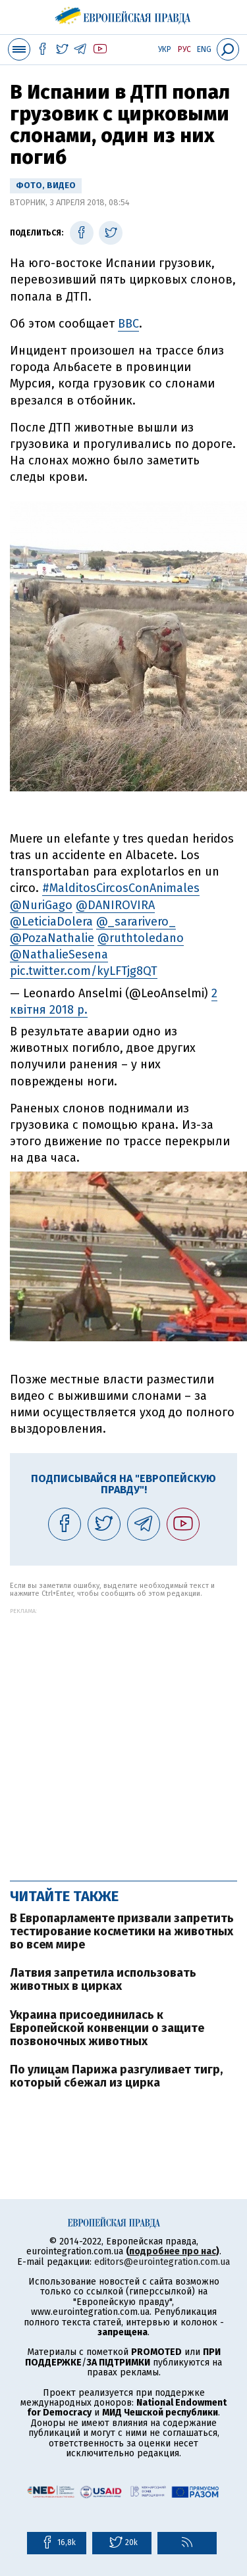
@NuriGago (41, 905)
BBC (128, 323)
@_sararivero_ (136, 921)
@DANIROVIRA (115, 905)
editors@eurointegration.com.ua (162, 2261)
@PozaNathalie (52, 938)
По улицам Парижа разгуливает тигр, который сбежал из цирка (116, 2076)
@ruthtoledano (140, 938)
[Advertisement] (123, 1737)
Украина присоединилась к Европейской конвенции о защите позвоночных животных (107, 2028)
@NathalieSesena (59, 954)
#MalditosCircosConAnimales (121, 888)
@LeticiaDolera (51, 921)
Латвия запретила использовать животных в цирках (103, 1979)
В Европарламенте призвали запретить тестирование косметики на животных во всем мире (122, 1931)
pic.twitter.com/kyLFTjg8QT (83, 971)
